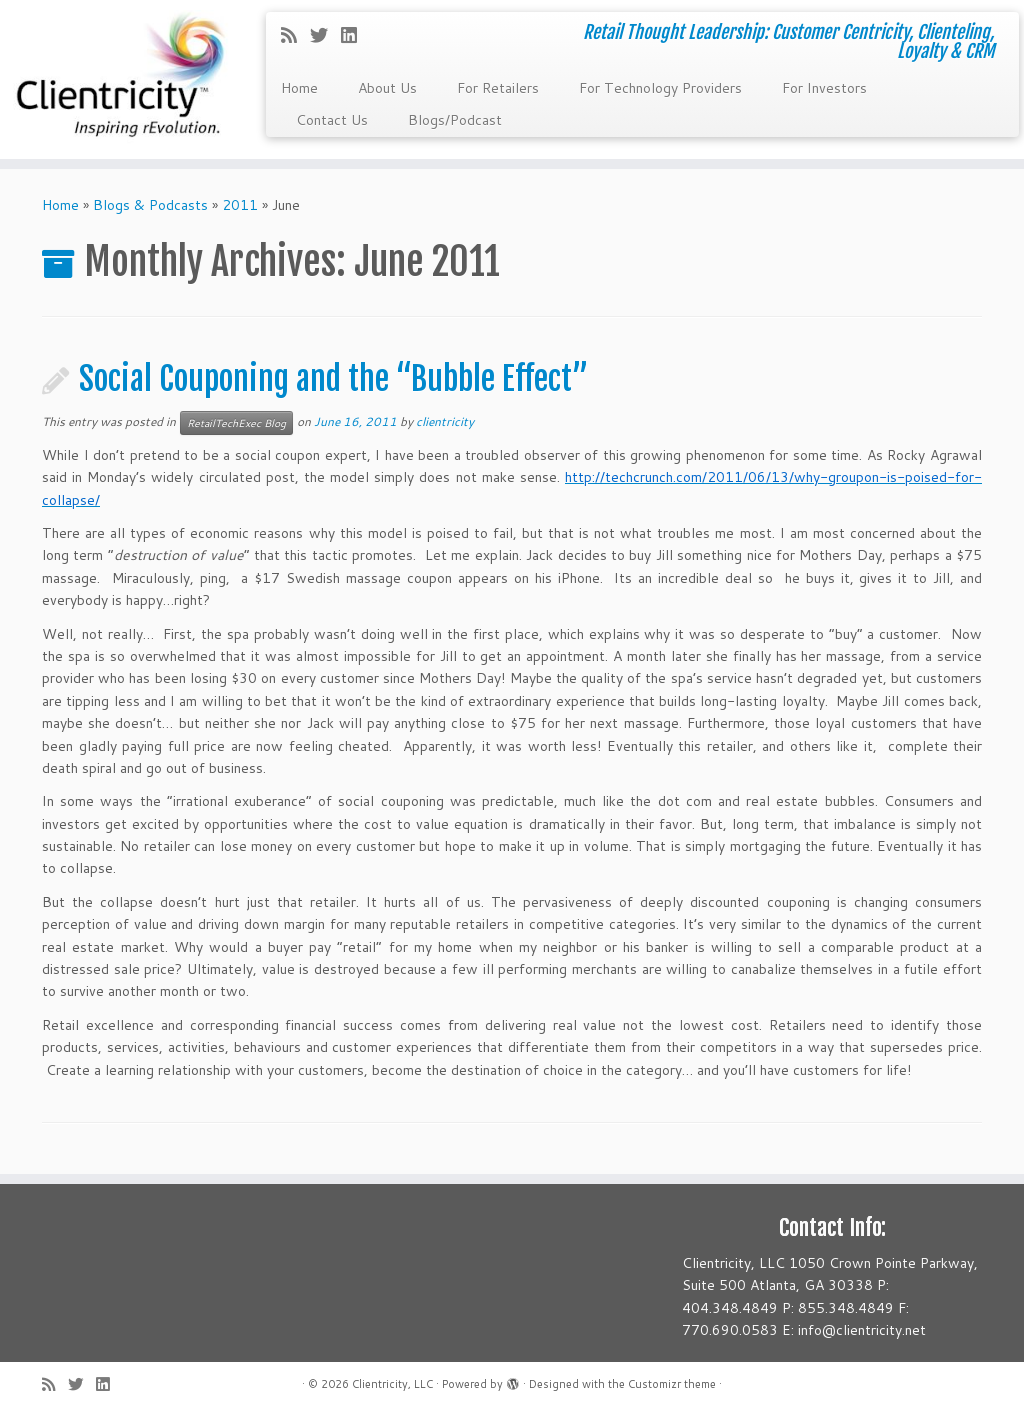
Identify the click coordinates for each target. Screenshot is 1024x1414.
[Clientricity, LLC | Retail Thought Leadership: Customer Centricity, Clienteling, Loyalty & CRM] (120, 79)
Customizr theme (672, 1384)
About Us (387, 88)
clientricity (445, 421)
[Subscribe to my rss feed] (295, 35)
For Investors (824, 88)
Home (299, 88)
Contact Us (332, 120)
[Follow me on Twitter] (325, 35)
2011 (240, 205)
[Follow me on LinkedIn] (355, 35)
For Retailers (498, 88)
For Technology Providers (660, 88)
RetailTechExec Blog (236, 423)
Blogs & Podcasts (150, 205)
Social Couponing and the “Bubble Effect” (333, 379)
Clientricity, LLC (392, 1384)
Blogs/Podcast (455, 120)
